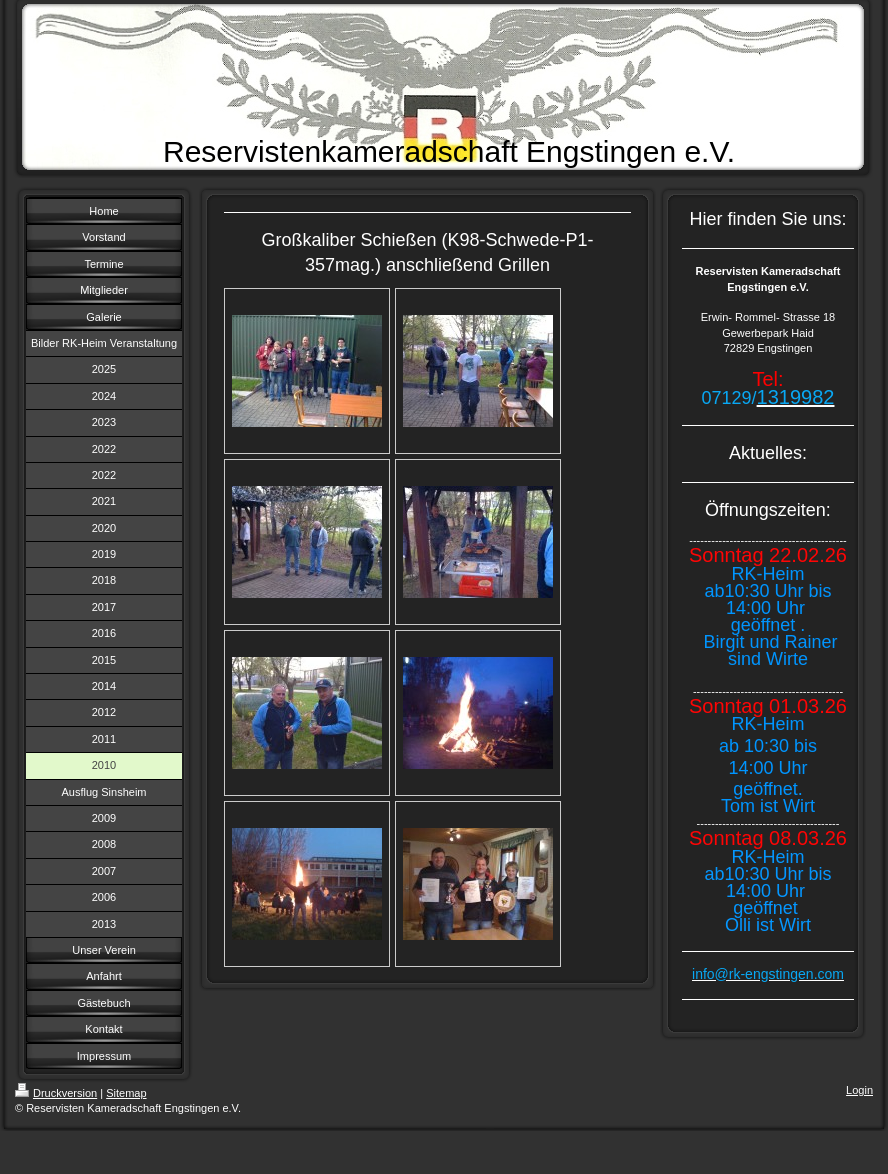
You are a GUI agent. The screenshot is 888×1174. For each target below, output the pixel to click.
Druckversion (56, 1093)
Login (859, 1090)
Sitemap (126, 1093)
